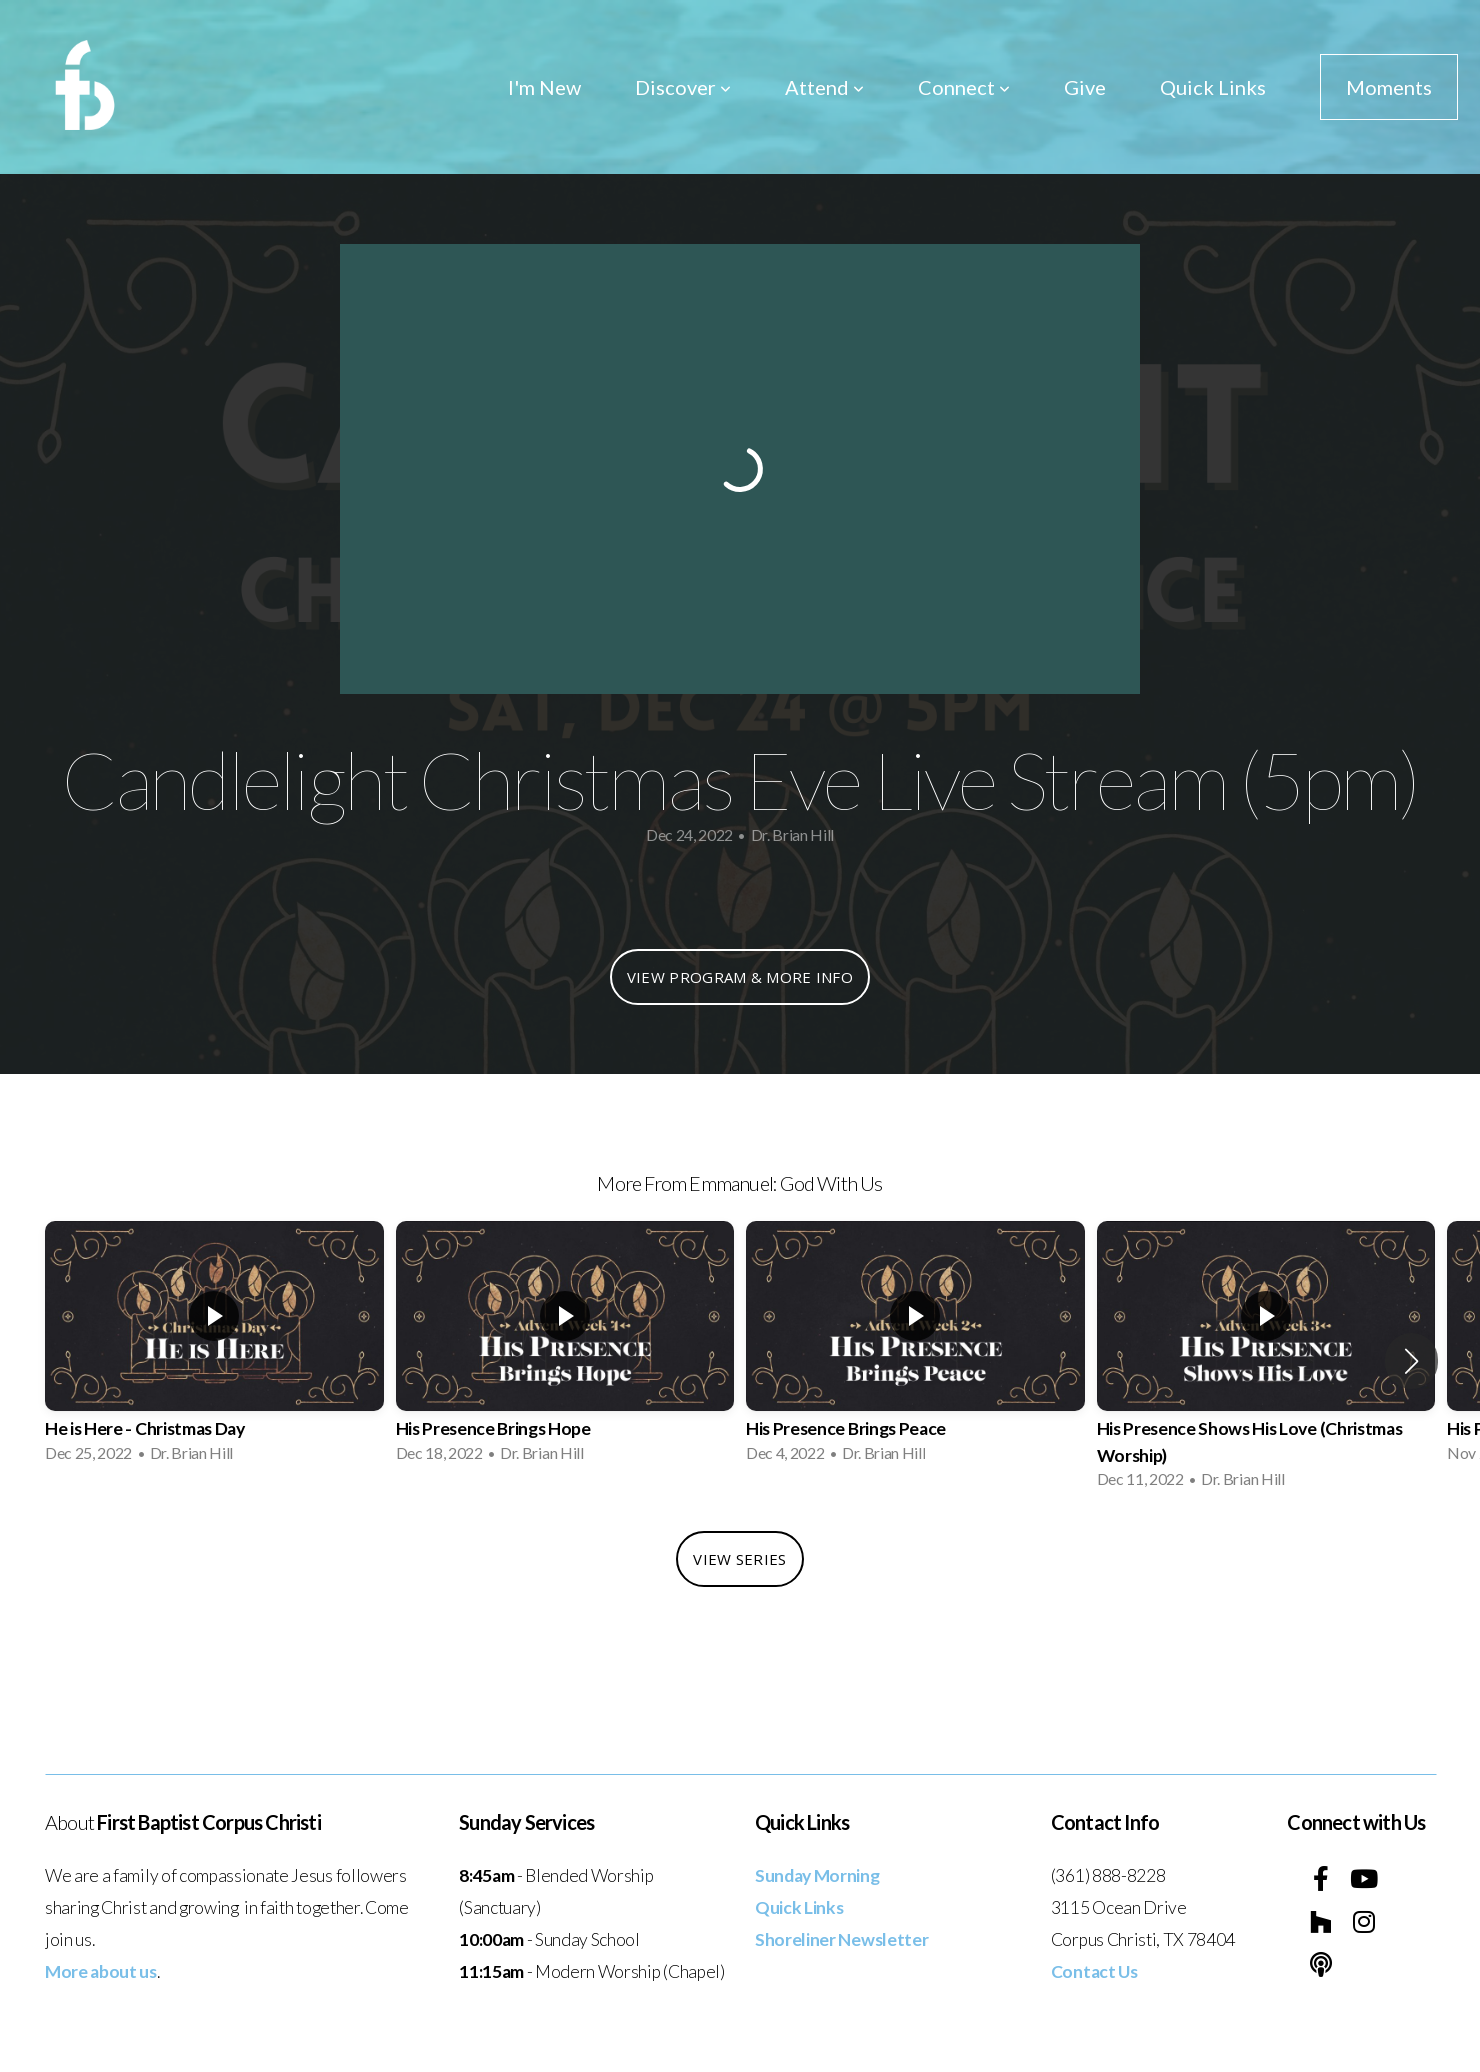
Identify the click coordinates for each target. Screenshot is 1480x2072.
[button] (1411, 1361)
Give (1085, 87)
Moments (1389, 87)
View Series (739, 1559)
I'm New (544, 87)
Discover (683, 87)
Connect (964, 87)
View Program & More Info (740, 977)
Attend (824, 87)
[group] (214, 1348)
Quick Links (1213, 87)
